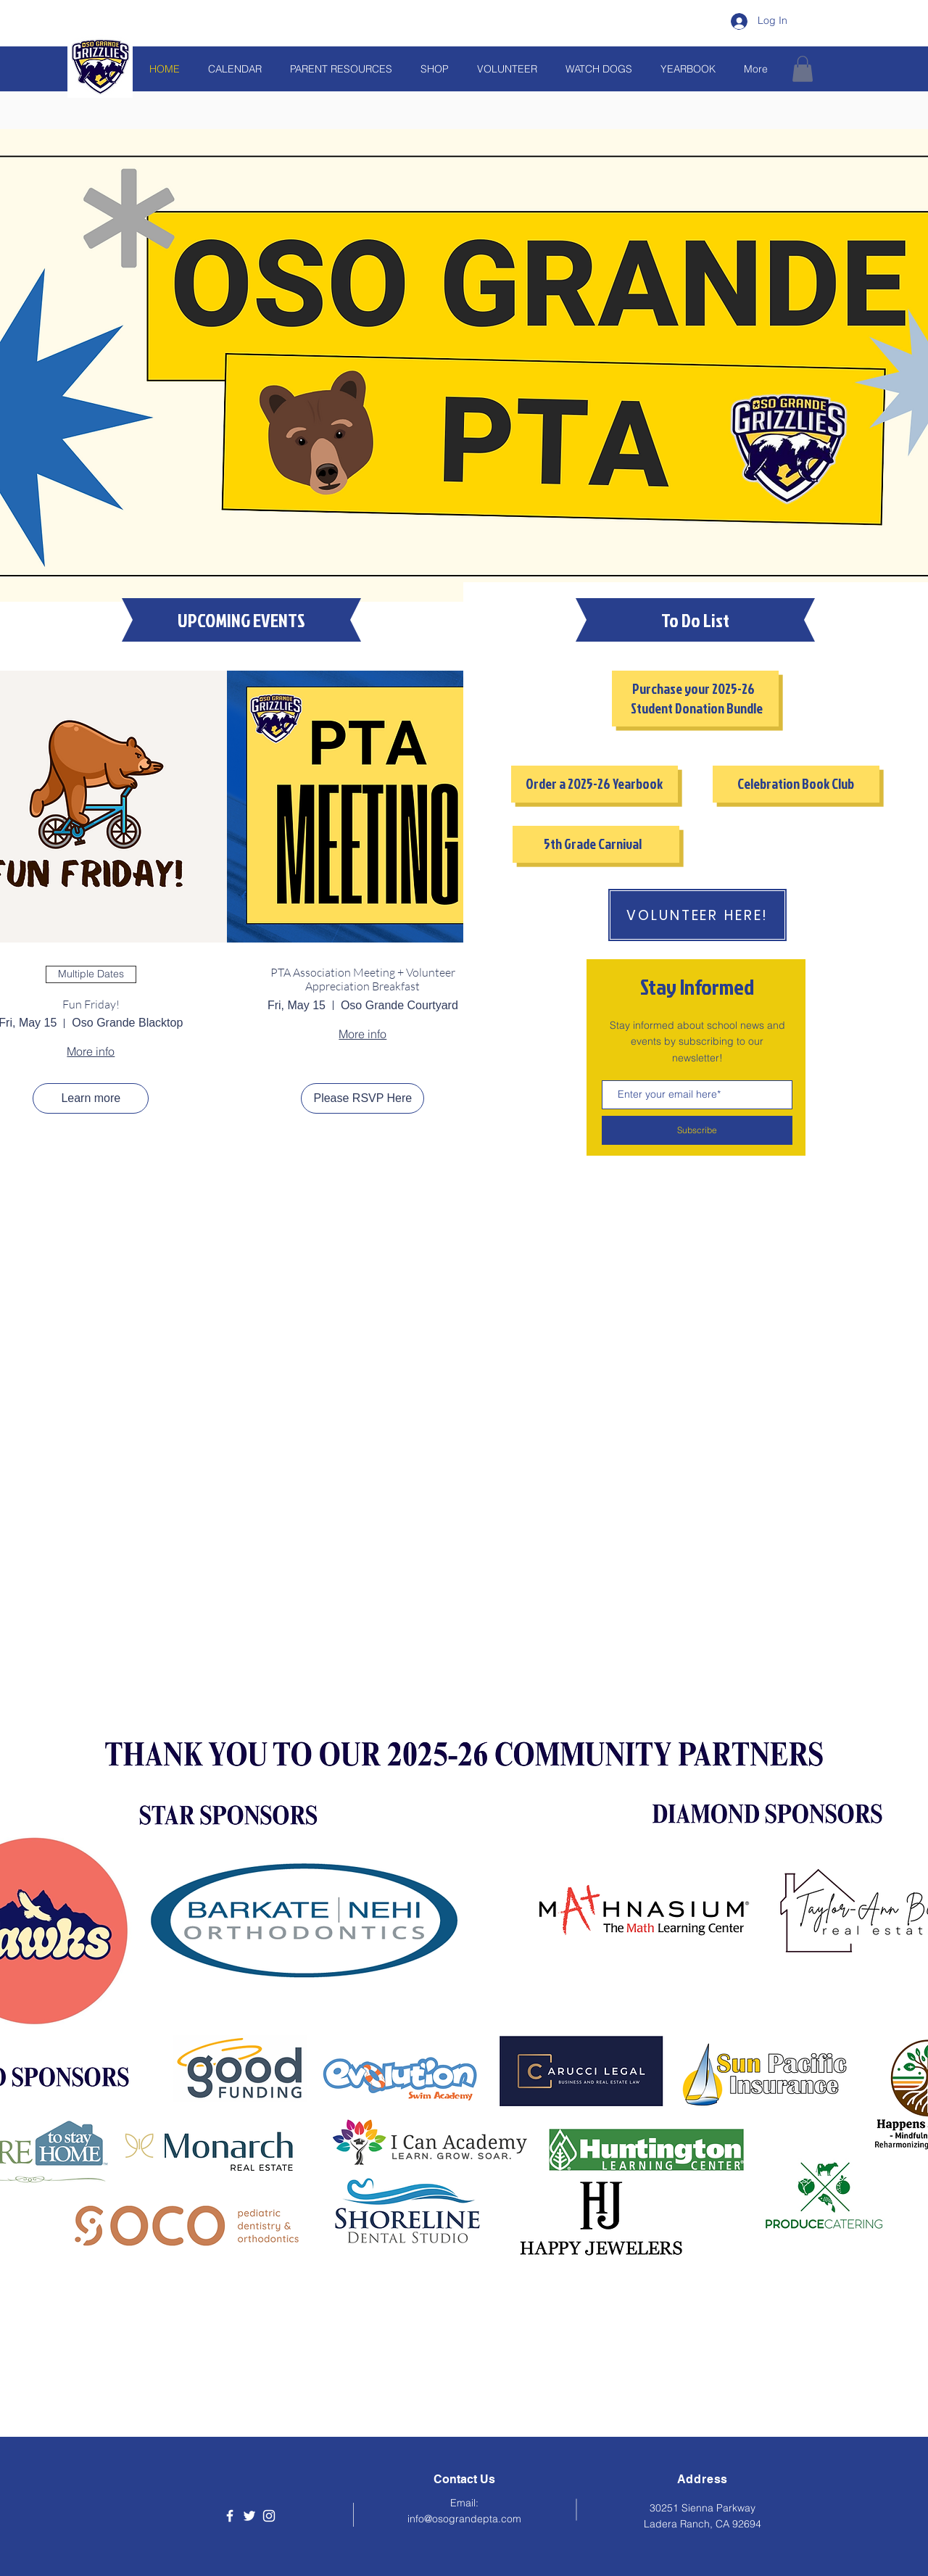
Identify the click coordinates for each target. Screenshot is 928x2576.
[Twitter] (249, 2516)
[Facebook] (230, 2516)
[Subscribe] (697, 1130)
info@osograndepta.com (464, 2518)
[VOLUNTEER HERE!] (697, 915)
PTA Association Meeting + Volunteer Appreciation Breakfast (362, 979)
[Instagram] (269, 2516)
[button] (802, 69)
